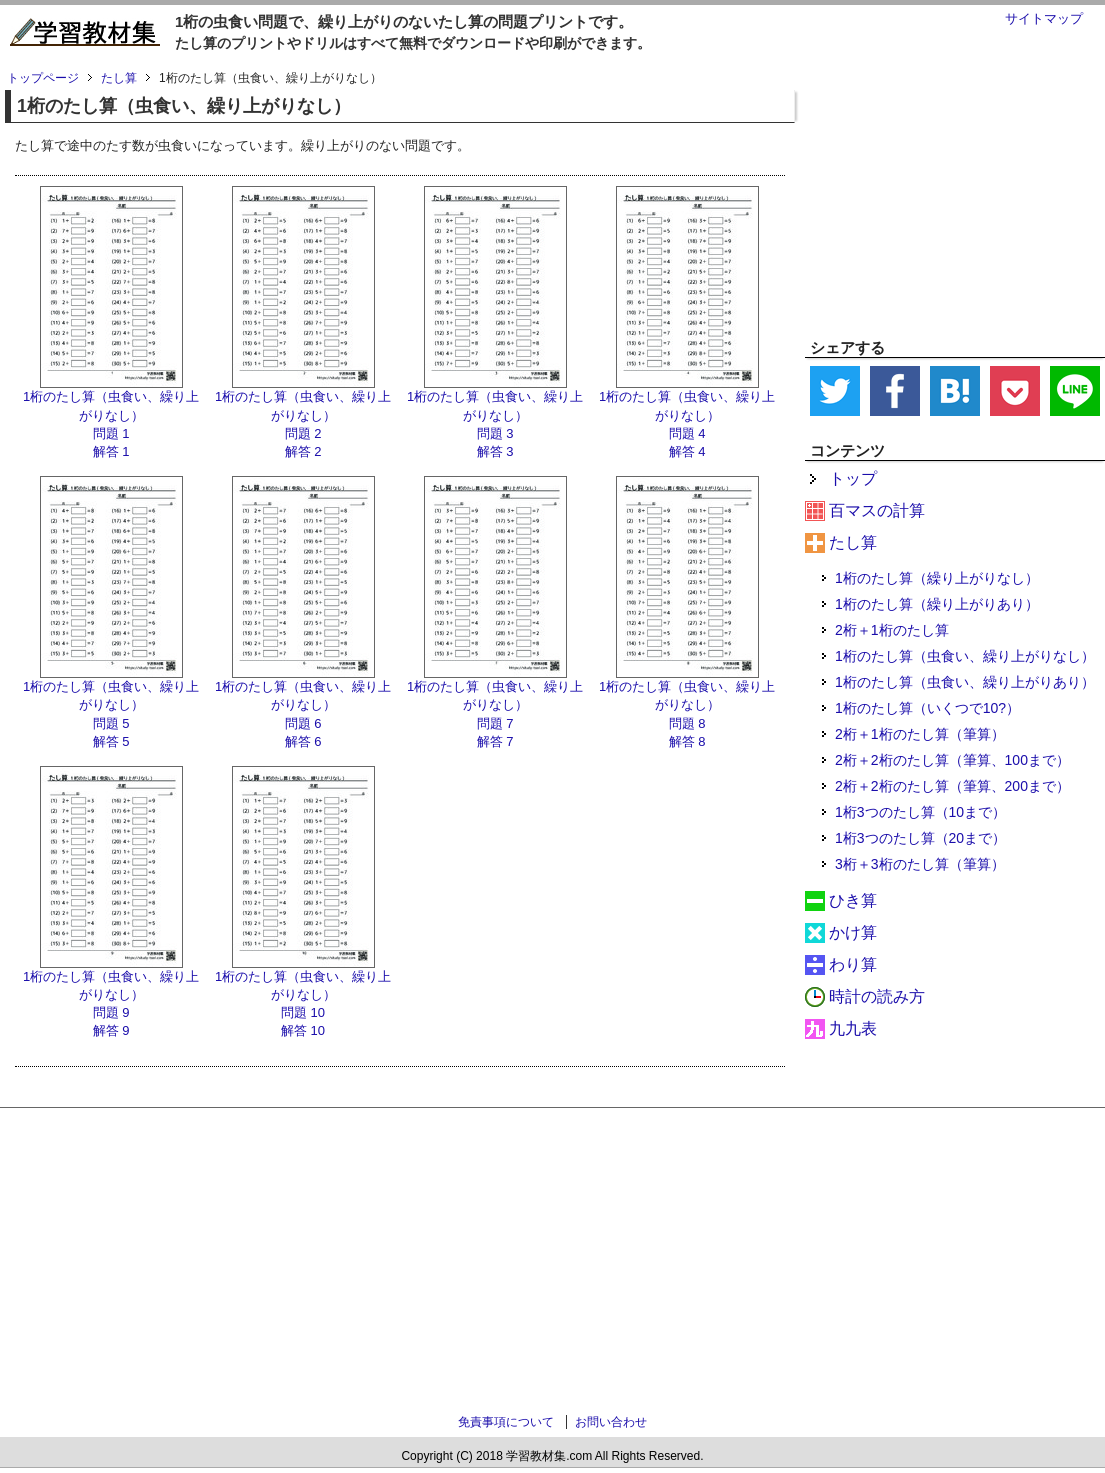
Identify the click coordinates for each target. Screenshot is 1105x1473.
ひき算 (853, 900)
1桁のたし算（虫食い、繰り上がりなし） (965, 656)
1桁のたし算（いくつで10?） (927, 708)
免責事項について (506, 1422)
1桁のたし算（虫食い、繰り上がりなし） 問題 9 (111, 994)
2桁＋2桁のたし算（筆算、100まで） (952, 760)
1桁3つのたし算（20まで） (920, 838)
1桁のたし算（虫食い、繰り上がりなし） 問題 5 (111, 704)
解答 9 (111, 1030)
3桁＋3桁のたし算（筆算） (920, 864)
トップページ (43, 78)
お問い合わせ (611, 1422)
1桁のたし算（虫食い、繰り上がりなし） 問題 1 (111, 414)
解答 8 (687, 741)
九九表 (853, 1028)
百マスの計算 (877, 510)
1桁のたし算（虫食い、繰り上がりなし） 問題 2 (303, 414)
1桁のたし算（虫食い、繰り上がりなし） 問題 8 (687, 704)
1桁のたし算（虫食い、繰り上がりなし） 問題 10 (303, 994)
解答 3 (495, 451)
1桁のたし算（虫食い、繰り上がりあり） (965, 682)
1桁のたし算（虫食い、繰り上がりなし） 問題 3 (495, 414)
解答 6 (303, 741)
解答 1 (111, 451)
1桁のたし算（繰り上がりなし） (937, 578)
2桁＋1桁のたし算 (892, 630)
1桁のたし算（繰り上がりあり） (937, 604)
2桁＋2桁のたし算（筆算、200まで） (952, 786)
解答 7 (495, 741)
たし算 (853, 542)
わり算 (853, 964)
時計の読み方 (877, 996)
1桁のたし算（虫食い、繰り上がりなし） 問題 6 (303, 704)
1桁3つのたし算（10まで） (920, 812)
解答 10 (303, 1030)
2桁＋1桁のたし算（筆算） (920, 734)
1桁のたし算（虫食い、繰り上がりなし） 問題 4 (687, 414)
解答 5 (111, 741)
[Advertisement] (955, 196)
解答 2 (303, 451)
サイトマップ (1044, 18)
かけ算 (853, 932)
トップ (853, 478)
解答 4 (687, 451)
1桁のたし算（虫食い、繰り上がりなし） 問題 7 (495, 704)
